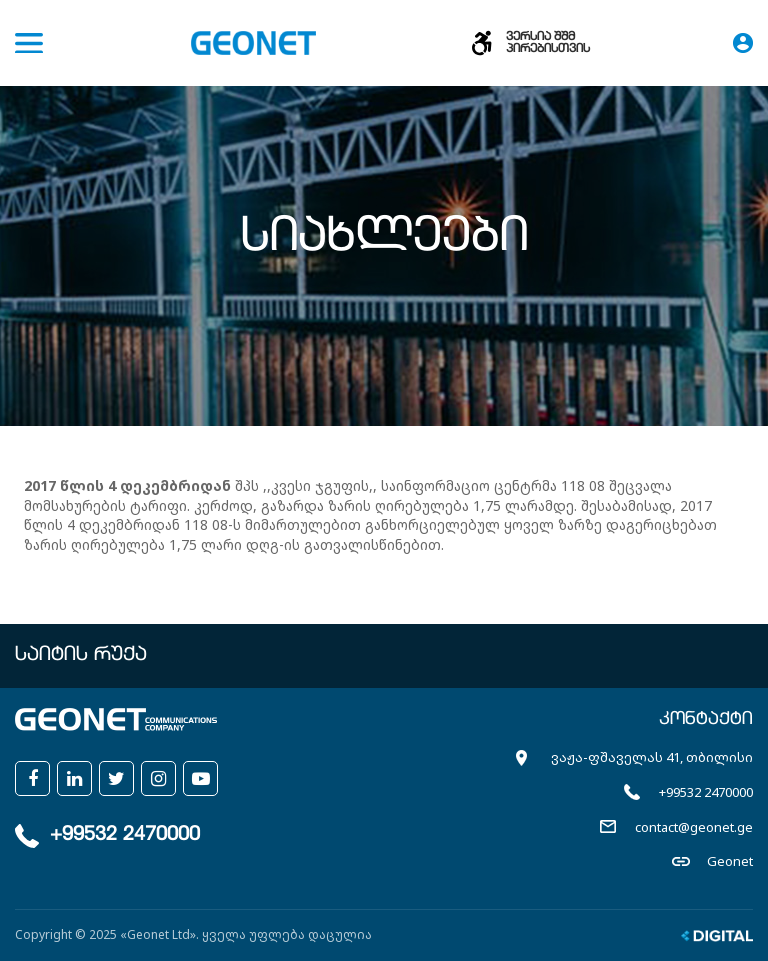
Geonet (730, 861)
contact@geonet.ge (694, 827)
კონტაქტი (706, 720)
